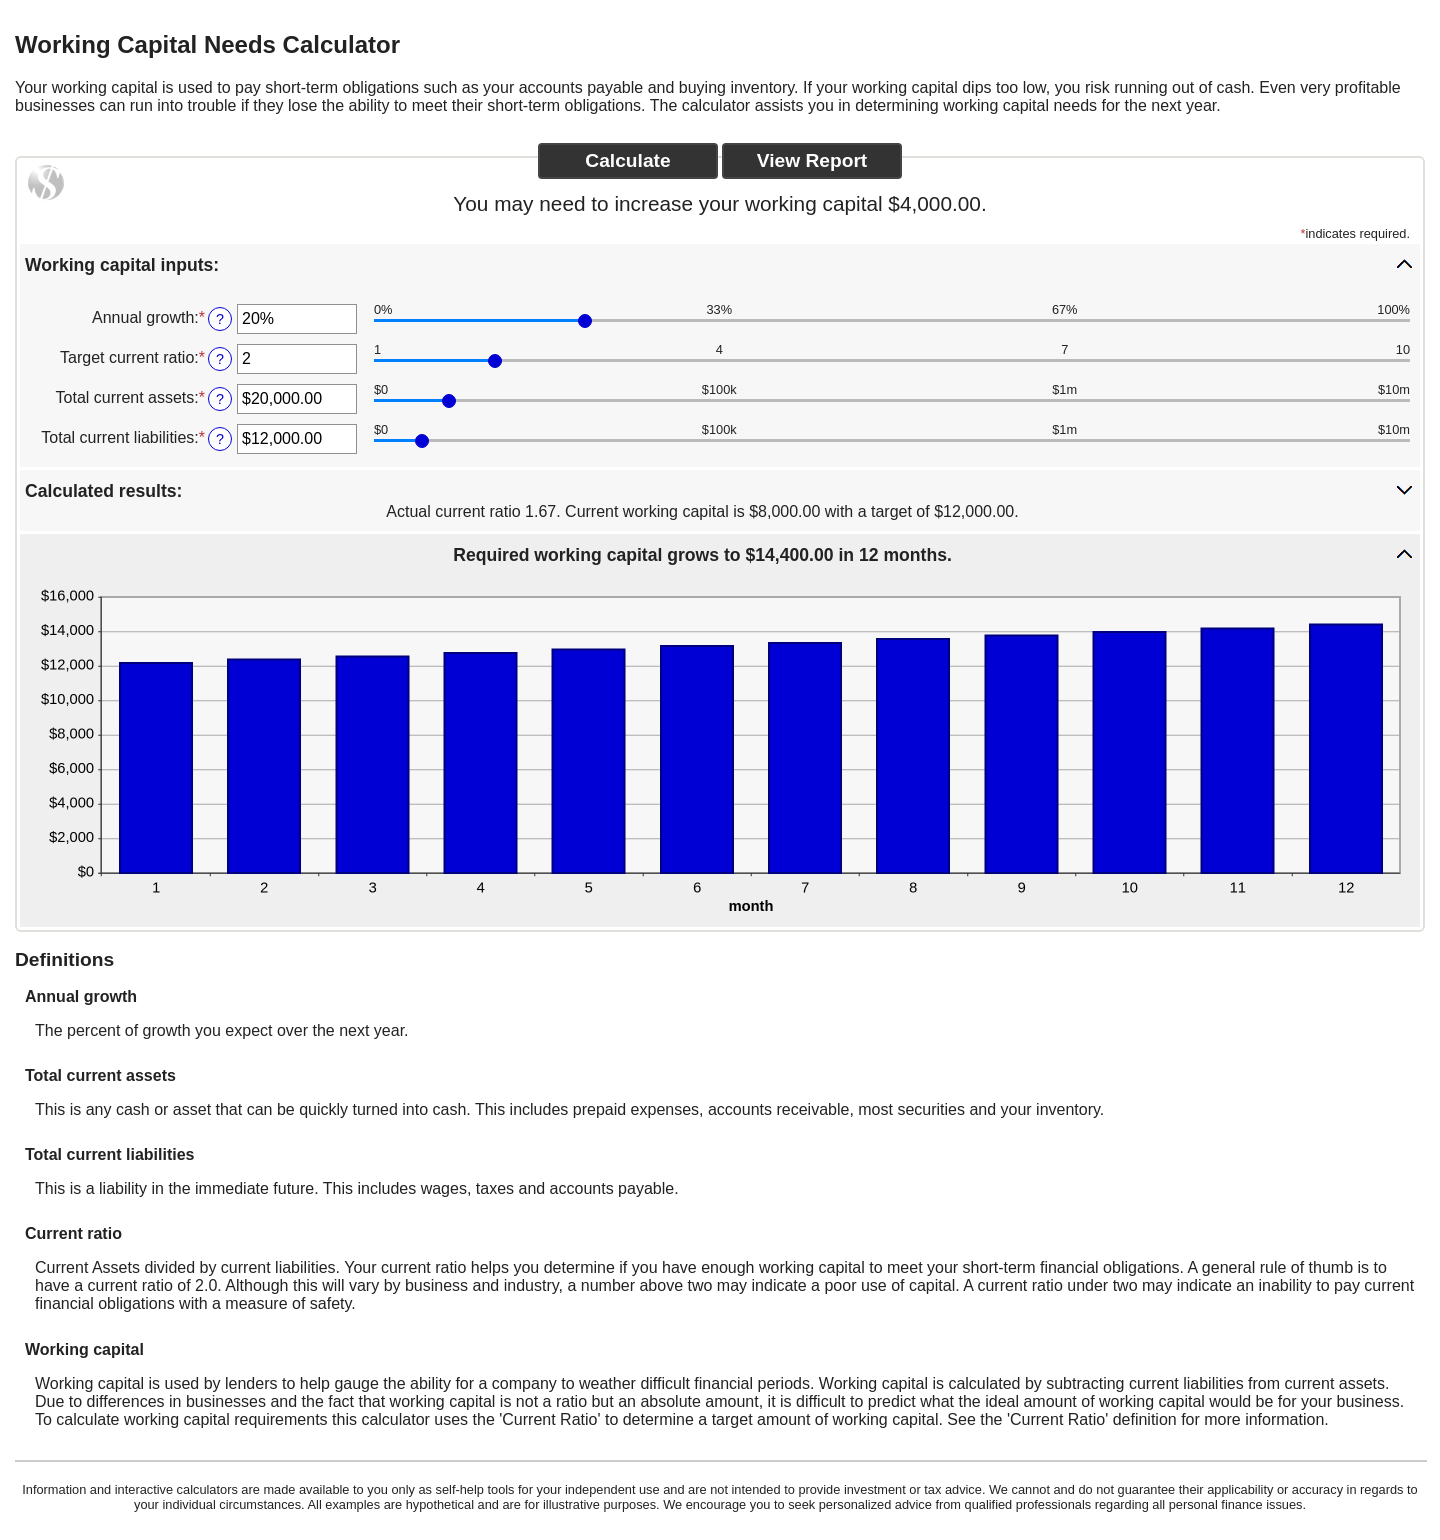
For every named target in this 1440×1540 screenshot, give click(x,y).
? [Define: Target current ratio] (220, 359)
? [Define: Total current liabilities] (220, 439)
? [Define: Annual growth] (220, 319)
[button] (720, 264)
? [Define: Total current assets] (220, 399)
